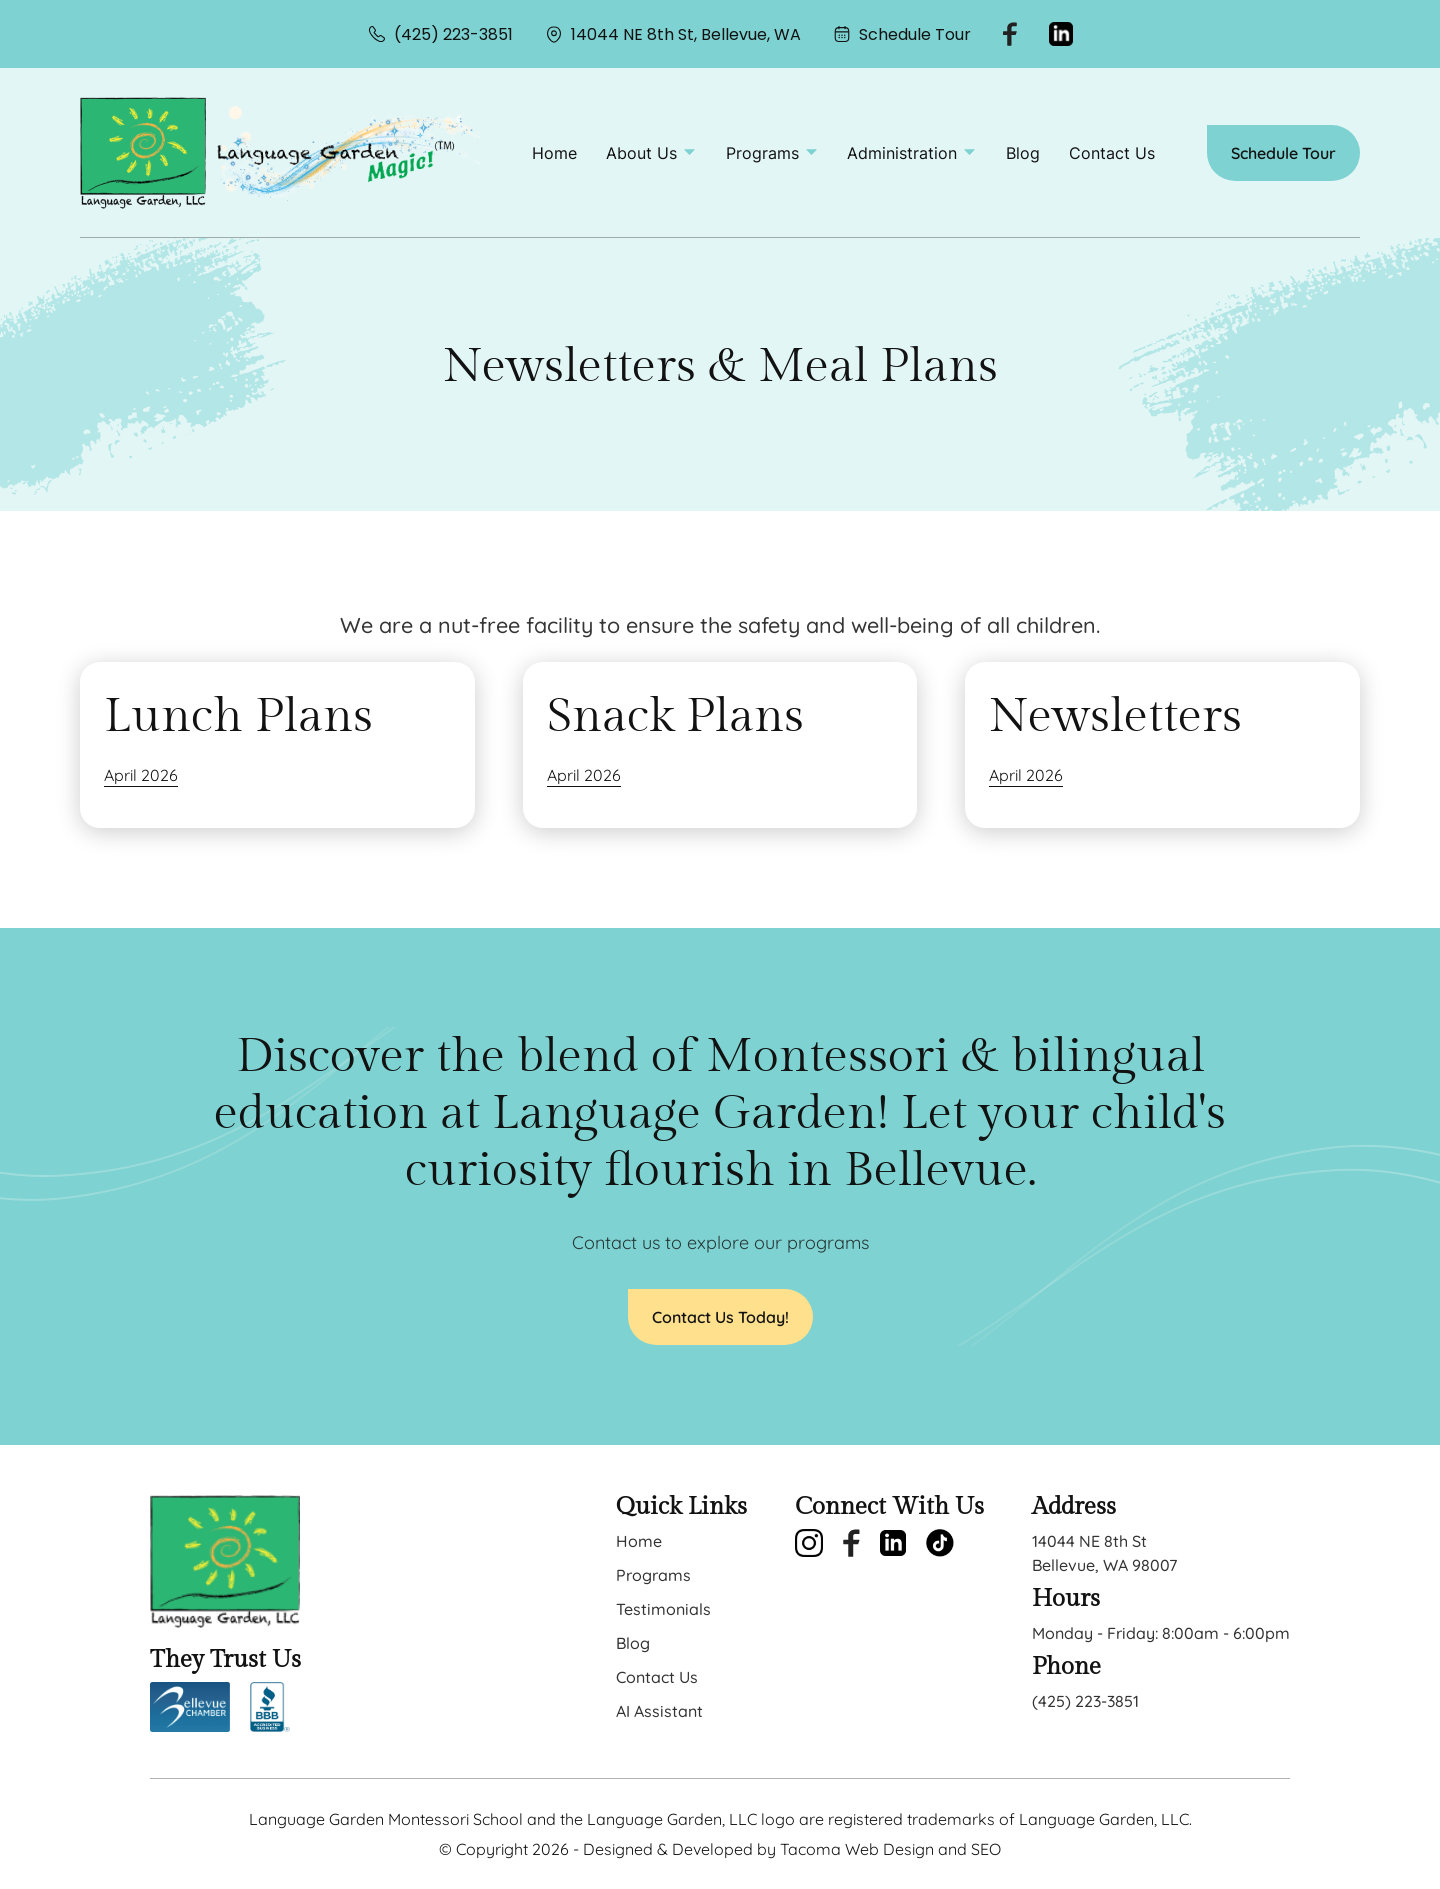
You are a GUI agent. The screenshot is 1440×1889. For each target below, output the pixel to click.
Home (554, 153)
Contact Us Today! (720, 1317)
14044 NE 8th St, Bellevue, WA (673, 34)
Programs (653, 1575)
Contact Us (1112, 153)
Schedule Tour (902, 34)
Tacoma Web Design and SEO (890, 1849)
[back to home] (143, 153)
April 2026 (141, 775)
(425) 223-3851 (440, 34)
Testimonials (663, 1609)
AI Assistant (659, 1711)
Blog (1023, 153)
